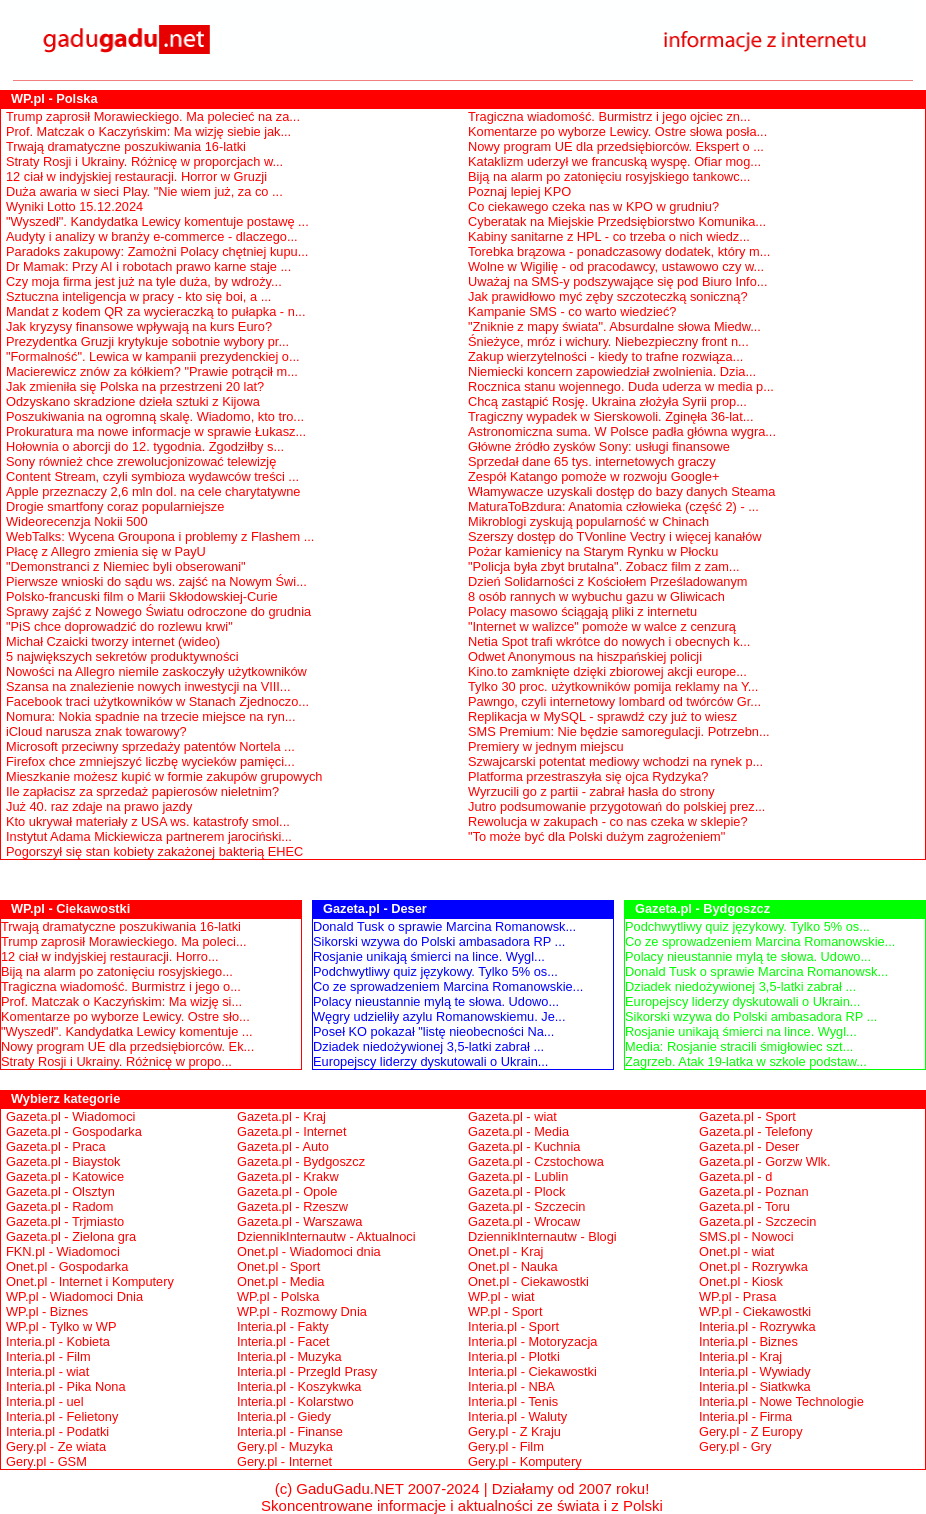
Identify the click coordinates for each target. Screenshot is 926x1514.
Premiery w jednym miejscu (546, 746)
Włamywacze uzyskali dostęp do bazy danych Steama (621, 491)
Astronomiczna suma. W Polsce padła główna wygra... (622, 431)
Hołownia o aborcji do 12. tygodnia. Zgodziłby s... (145, 446)
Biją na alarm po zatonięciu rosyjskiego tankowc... (609, 176)
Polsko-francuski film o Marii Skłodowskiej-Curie (142, 596)
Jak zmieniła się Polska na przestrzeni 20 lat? (135, 386)
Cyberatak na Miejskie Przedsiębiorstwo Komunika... (617, 221)
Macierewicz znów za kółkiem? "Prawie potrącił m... (152, 371)
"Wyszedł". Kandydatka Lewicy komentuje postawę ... (157, 221)
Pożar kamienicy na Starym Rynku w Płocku (593, 551)
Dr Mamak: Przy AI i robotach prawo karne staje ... (148, 266)
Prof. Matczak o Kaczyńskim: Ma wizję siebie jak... (148, 131)
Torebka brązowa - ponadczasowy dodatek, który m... (619, 251)
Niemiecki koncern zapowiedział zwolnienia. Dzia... (612, 371)
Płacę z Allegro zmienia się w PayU (106, 551)
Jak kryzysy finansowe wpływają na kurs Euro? (139, 326)
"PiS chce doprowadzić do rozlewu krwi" (119, 626)
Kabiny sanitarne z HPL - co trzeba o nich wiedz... (609, 236)
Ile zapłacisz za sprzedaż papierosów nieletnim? (142, 791)
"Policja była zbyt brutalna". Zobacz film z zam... (604, 566)
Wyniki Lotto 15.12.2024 (74, 206)
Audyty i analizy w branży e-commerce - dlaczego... (152, 236)
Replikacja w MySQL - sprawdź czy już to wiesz (602, 716)
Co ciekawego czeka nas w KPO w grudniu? (593, 206)
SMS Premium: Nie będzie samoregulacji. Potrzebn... (619, 731)
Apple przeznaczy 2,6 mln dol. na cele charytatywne (153, 491)
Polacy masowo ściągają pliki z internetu (582, 611)
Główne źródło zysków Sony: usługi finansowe (599, 446)
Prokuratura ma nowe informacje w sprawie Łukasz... (156, 431)
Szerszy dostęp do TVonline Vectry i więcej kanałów (615, 536)
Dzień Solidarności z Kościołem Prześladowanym (608, 581)
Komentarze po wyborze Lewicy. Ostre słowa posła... (617, 131)
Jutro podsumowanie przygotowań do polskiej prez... (616, 806)
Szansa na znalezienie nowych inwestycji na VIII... (148, 686)
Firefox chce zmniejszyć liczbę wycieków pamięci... (150, 761)
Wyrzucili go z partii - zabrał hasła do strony (591, 791)
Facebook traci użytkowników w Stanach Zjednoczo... (157, 701)
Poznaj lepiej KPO (519, 191)
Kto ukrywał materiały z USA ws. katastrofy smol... (148, 821)
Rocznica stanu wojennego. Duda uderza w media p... (621, 386)
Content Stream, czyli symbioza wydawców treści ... (152, 476)
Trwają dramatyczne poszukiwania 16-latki (126, 146)
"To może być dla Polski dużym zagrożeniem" (596, 836)
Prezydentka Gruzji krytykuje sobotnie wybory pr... (147, 341)
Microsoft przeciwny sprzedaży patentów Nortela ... (150, 746)
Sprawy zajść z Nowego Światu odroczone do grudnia (158, 611)
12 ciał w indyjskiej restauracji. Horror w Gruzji (136, 176)
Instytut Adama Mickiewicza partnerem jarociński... (149, 836)
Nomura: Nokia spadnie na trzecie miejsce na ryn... (150, 716)
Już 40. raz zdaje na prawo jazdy (99, 806)
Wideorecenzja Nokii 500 (77, 521)
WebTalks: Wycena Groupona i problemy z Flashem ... (160, 536)
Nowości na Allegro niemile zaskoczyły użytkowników (156, 671)
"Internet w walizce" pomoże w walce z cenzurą (602, 626)
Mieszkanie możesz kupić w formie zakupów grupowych (164, 776)
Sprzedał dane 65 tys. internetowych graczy (592, 461)
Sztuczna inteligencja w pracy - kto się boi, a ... (138, 296)
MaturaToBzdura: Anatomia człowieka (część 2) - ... (613, 506)
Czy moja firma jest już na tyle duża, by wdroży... (144, 281)
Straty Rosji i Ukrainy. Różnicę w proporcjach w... (144, 161)
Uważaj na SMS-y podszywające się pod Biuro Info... (617, 281)
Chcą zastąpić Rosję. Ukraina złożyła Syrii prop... (607, 401)
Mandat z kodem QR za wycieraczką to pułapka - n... (155, 311)
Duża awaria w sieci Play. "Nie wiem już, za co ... (144, 191)
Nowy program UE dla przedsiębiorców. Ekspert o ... (616, 146)
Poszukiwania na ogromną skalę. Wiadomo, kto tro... (155, 416)
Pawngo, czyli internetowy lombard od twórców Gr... (614, 701)
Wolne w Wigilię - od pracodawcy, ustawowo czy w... (616, 266)
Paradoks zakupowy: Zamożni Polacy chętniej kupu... (157, 251)
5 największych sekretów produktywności (122, 656)
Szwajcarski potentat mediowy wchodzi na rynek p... (615, 761)
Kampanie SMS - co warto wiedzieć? (572, 311)
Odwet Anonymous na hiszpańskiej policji (585, 656)
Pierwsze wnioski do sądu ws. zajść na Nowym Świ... (156, 581)
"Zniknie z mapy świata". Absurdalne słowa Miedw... (614, 326)
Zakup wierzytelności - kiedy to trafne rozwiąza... (605, 356)
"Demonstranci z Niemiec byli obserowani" (126, 566)
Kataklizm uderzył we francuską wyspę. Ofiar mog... (614, 161)
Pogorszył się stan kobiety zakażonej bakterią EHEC (154, 851)
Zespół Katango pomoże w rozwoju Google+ (593, 476)
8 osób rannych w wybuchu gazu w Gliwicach (596, 596)
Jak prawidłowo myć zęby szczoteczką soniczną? (608, 296)
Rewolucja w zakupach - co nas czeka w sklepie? (608, 821)
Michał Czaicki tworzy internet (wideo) (113, 641)
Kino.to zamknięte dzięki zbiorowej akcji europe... (607, 671)
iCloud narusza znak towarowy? (96, 731)
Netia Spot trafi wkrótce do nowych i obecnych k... (609, 641)
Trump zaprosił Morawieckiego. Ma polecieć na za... (153, 116)
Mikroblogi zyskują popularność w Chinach (588, 521)
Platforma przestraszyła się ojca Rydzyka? (588, 776)
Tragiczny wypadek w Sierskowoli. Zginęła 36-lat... (610, 416)
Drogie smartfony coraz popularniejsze (115, 506)
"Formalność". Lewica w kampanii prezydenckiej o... (153, 356)
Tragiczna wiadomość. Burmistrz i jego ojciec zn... (609, 116)
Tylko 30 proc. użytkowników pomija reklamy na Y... (613, 686)
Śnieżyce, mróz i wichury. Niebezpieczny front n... (608, 341)
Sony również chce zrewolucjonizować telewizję (141, 461)
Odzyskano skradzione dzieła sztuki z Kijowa (133, 401)
